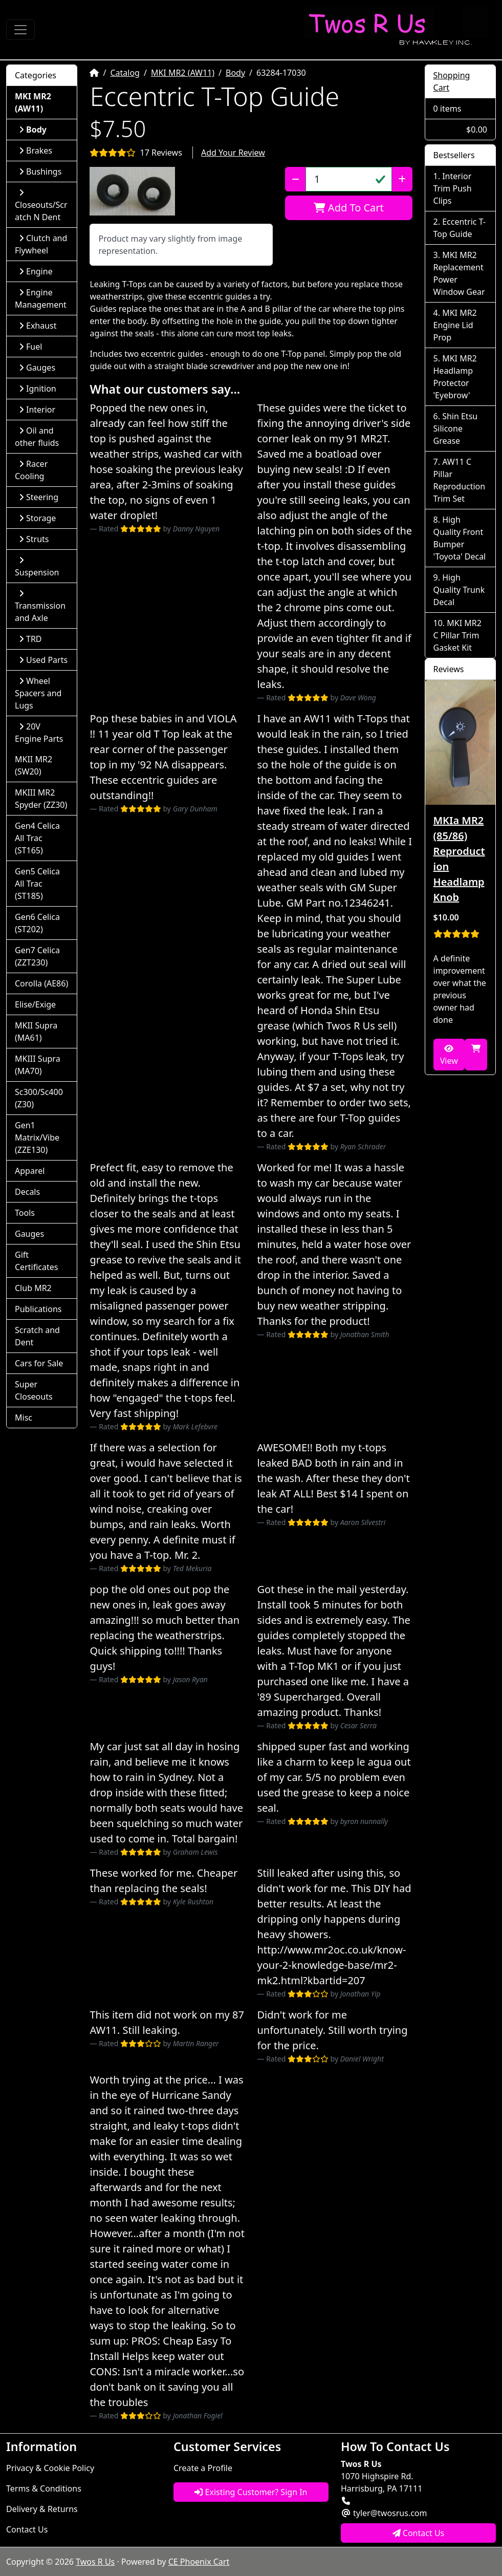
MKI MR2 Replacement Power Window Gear (459, 273)
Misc (23, 1417)
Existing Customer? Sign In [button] (250, 2492)
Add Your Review (233, 152)
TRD (30, 639)
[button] (132, 191)
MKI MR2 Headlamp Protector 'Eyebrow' (455, 377)
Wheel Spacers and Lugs (38, 693)
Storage (37, 518)
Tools (25, 1212)
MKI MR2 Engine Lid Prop (455, 325)
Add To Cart (349, 207)
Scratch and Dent (37, 1336)
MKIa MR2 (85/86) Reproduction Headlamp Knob (459, 858)
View (449, 1055)
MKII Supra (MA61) (36, 1031)
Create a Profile (202, 2468)
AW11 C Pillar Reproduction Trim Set (459, 480)
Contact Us (27, 2529)
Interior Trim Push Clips (452, 188)
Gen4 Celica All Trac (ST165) (37, 838)
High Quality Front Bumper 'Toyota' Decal (459, 538)
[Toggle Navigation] (20, 29)
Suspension (37, 567)
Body (235, 72)
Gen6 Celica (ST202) (37, 923)
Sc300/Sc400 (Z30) (39, 1098)
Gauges (37, 367)
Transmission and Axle (40, 606)
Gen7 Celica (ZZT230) (37, 956)
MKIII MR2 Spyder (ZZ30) (41, 798)
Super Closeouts (34, 1390)
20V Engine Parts (39, 732)
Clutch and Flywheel (41, 244)
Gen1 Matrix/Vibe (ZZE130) (37, 1137)
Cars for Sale (39, 1363)
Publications (38, 1309)
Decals (27, 1191)
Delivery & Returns (42, 2509)
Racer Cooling (31, 470)
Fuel (30, 346)
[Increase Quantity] (401, 179)
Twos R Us (95, 2561)
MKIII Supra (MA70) (37, 1065)
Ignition (37, 388)
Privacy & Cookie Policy (50, 2468)
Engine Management (41, 298)
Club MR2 (33, 1288)
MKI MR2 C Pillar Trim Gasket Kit (457, 635)
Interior (37, 409)
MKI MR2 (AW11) (182, 72)
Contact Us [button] (418, 2533)
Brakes (35, 150)
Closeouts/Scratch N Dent (41, 205)
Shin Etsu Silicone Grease (455, 428)
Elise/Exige (35, 1004)
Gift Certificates (36, 1261)
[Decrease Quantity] (295, 179)
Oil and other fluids (37, 436)
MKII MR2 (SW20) (33, 765)
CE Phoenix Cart (199, 2561)
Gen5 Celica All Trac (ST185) (37, 883)
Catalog (125, 72)
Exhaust (38, 325)
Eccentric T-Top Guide (459, 228)
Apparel (30, 1170)
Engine (36, 271)
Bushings (40, 171)
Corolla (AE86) (41, 983)
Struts (34, 539)
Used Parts (43, 660)
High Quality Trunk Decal (459, 590)
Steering (38, 497)
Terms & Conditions (43, 2488)
